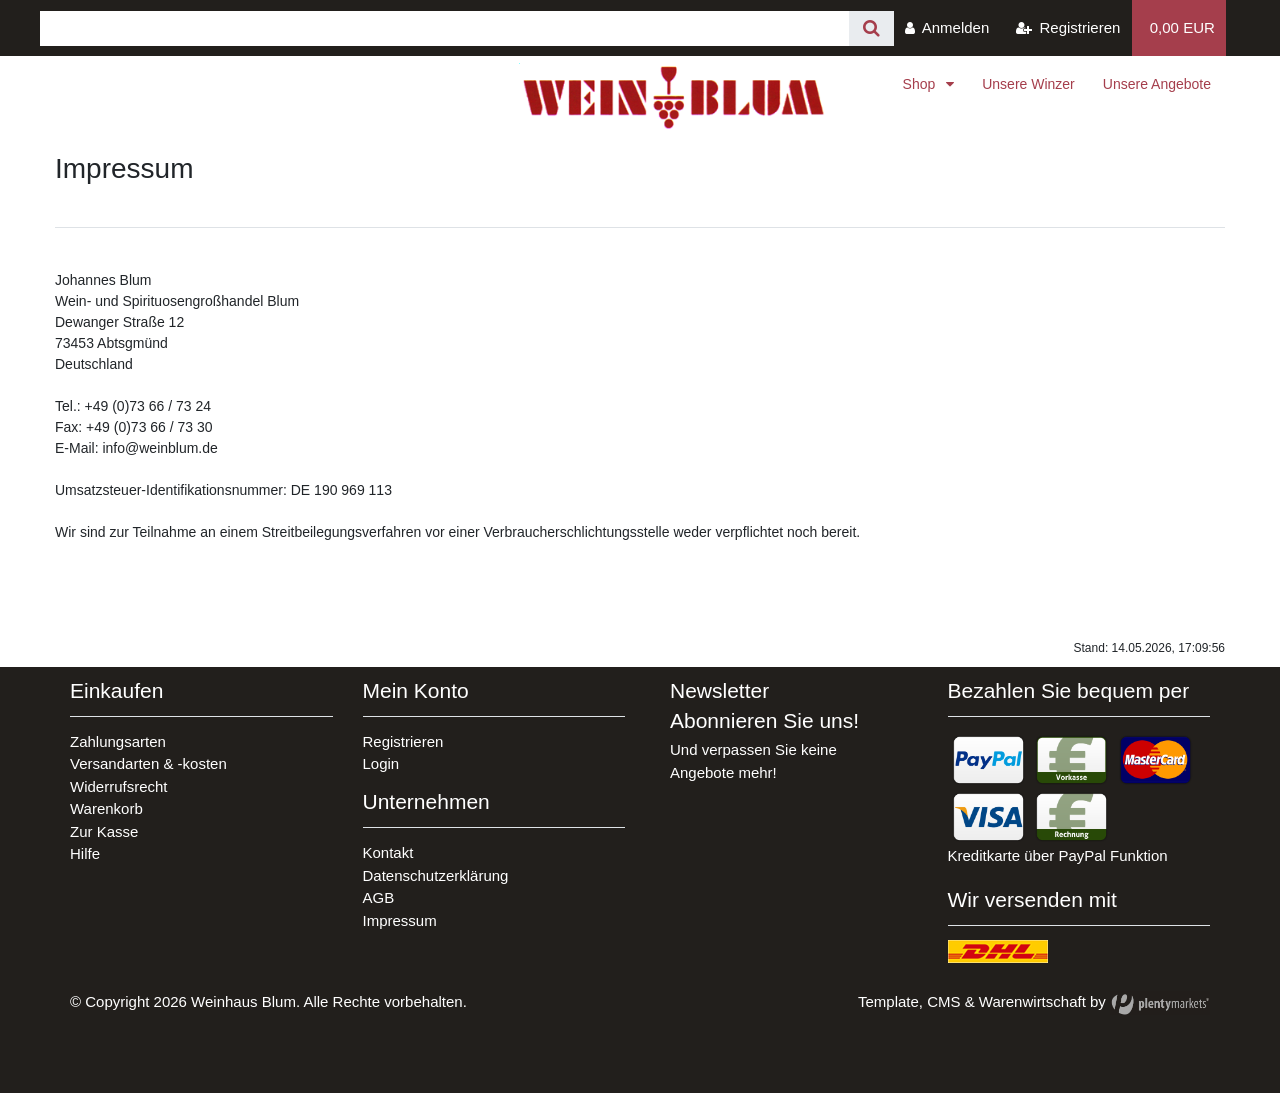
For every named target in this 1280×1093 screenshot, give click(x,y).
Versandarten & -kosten (148, 763)
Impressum (400, 920)
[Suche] (871, 28)
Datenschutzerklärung (436, 875)
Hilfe (85, 853)
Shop (921, 84)
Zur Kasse (104, 831)
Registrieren (403, 741)
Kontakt (388, 852)
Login (381, 763)
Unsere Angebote (1157, 84)
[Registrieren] (1068, 28)
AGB (379, 897)
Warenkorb (106, 808)
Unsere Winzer (1028, 84)
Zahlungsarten (118, 741)
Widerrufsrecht (119, 786)
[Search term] (444, 28)
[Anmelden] (947, 28)
